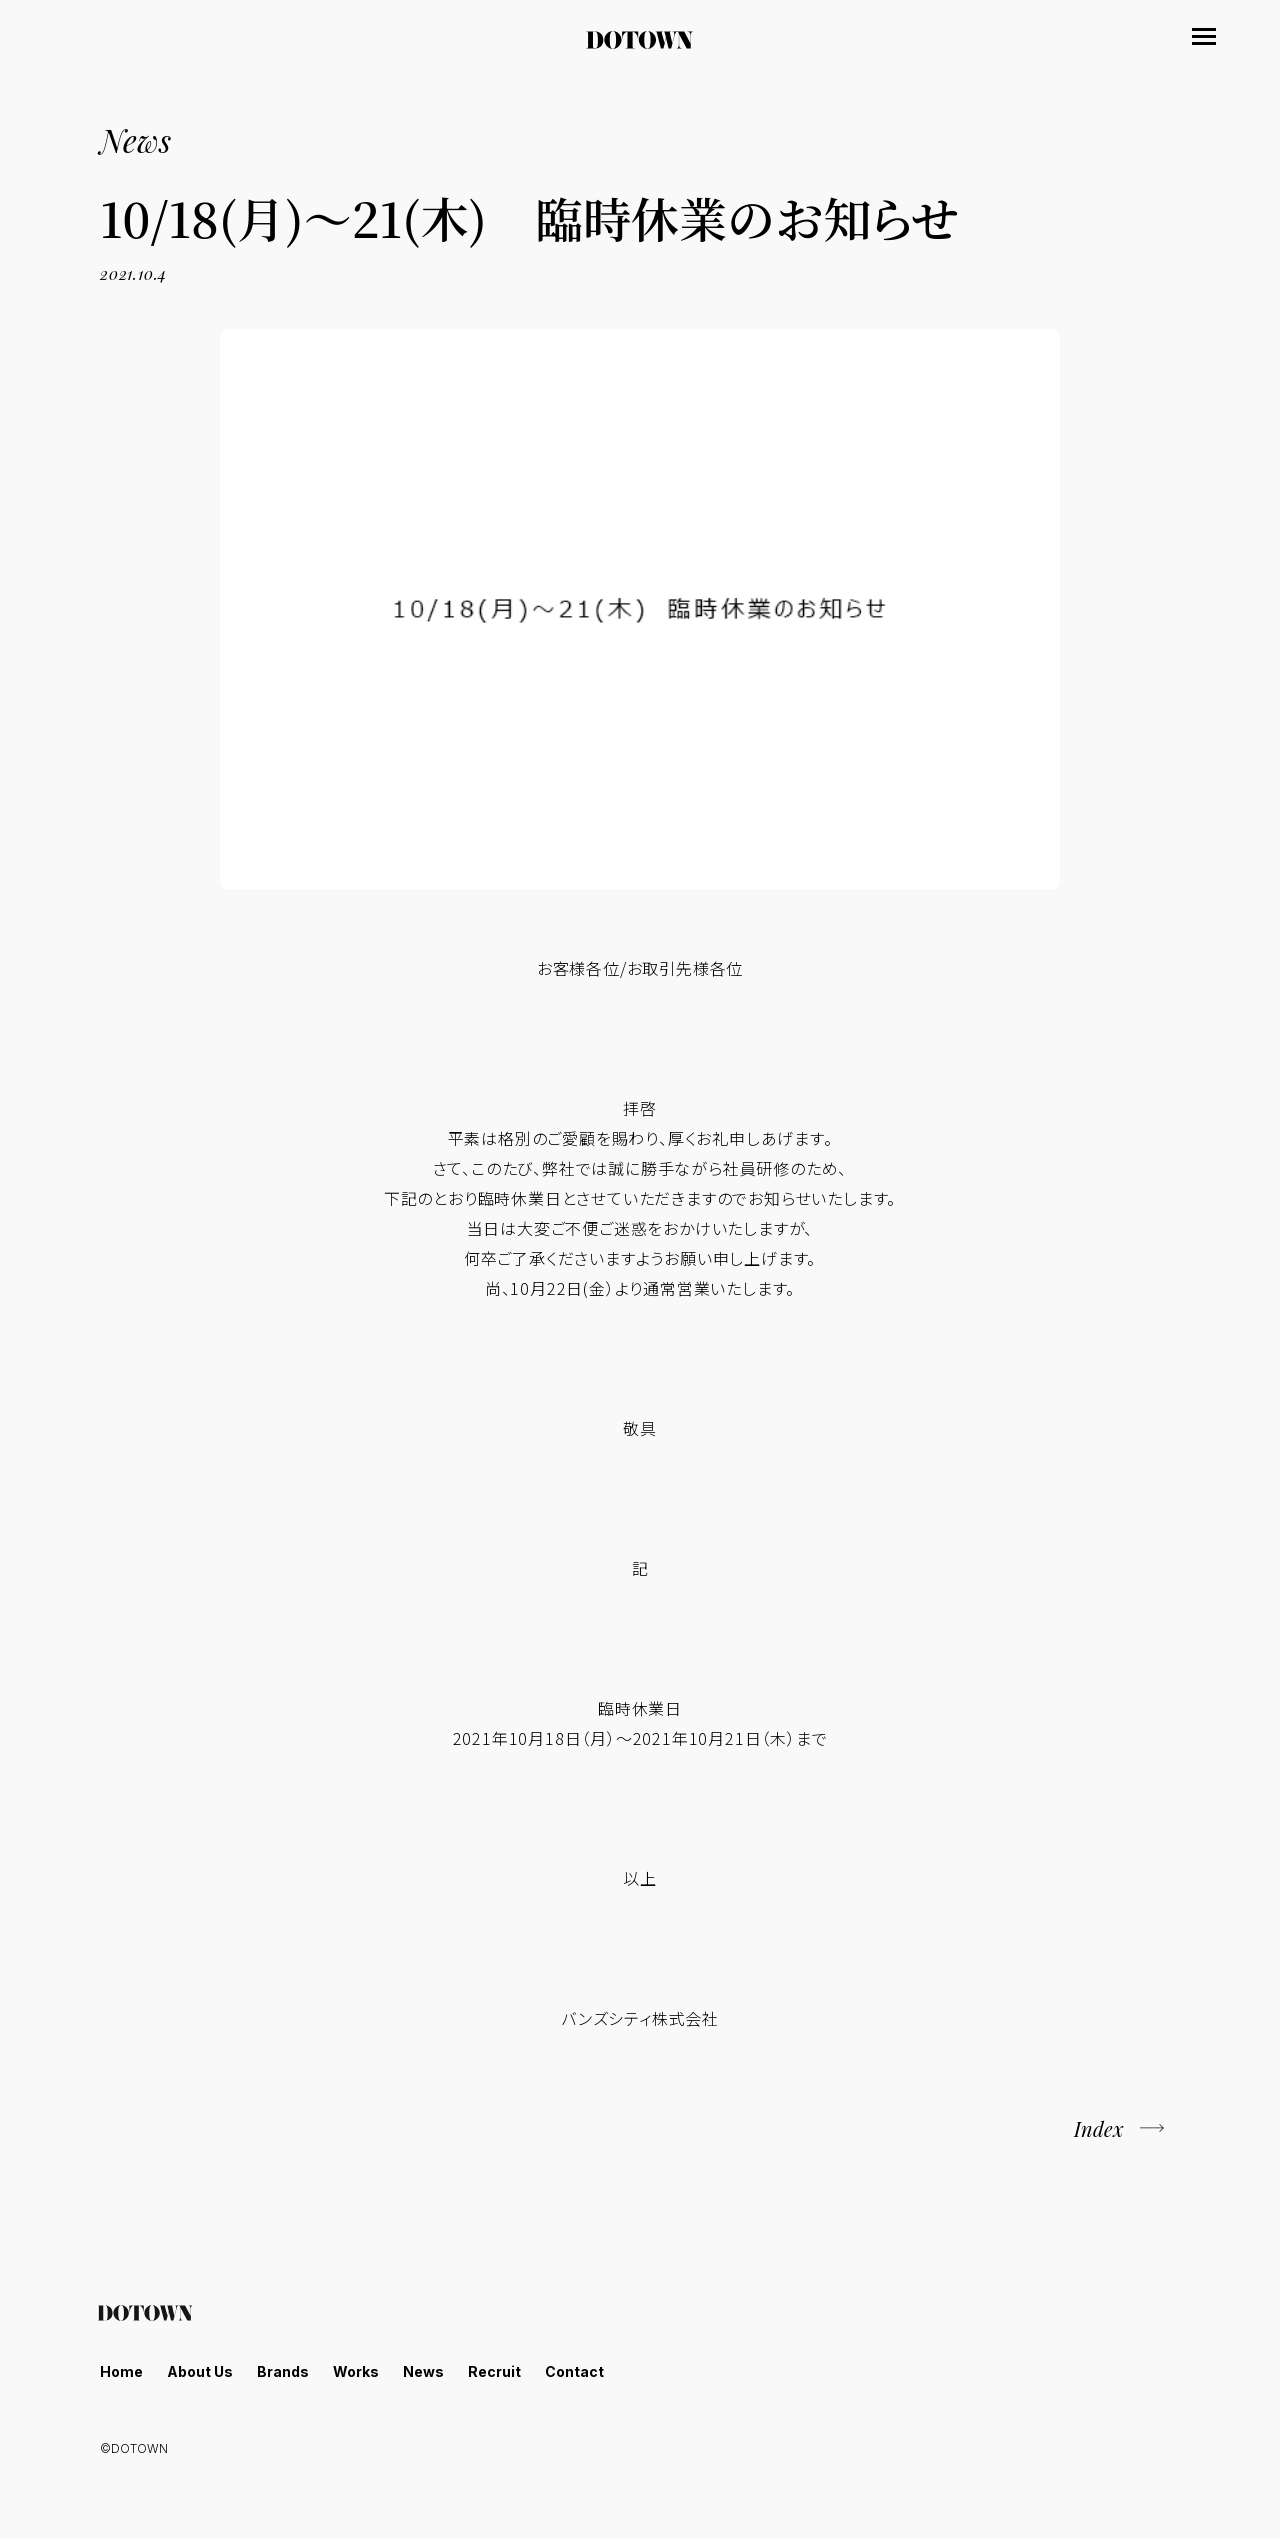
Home (121, 2371)
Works (356, 2371)
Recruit (494, 2371)
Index (1099, 2128)
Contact (574, 2371)
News (423, 2371)
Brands (283, 2371)
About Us (200, 2371)
